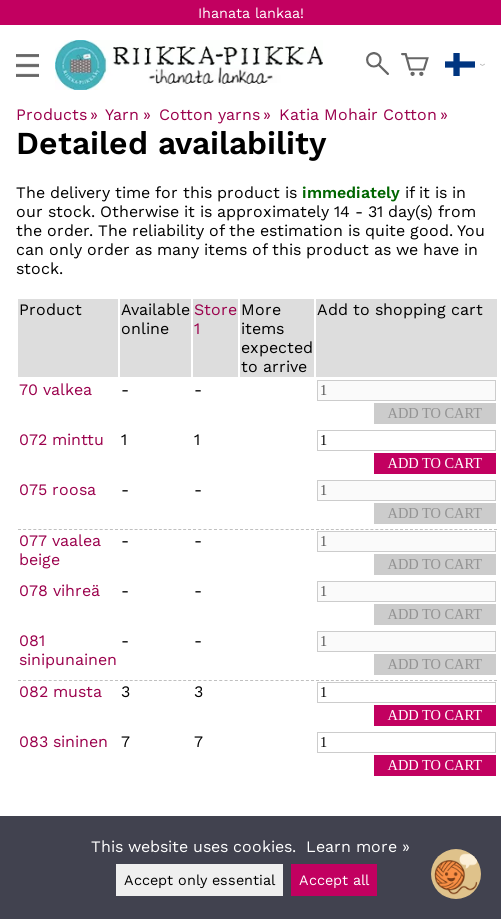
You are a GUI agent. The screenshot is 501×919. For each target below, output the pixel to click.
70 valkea (55, 389)
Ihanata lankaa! (251, 13)
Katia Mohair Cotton (363, 114)
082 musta (60, 691)
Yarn (127, 114)
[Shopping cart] (415, 65)
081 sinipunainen (68, 650)
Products (57, 114)
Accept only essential (199, 880)
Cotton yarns (215, 114)
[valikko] (27, 65)
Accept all (334, 880)
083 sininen (63, 741)
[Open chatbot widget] (456, 874)
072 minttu (61, 439)
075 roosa (57, 489)
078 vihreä (59, 590)
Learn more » (358, 846)
